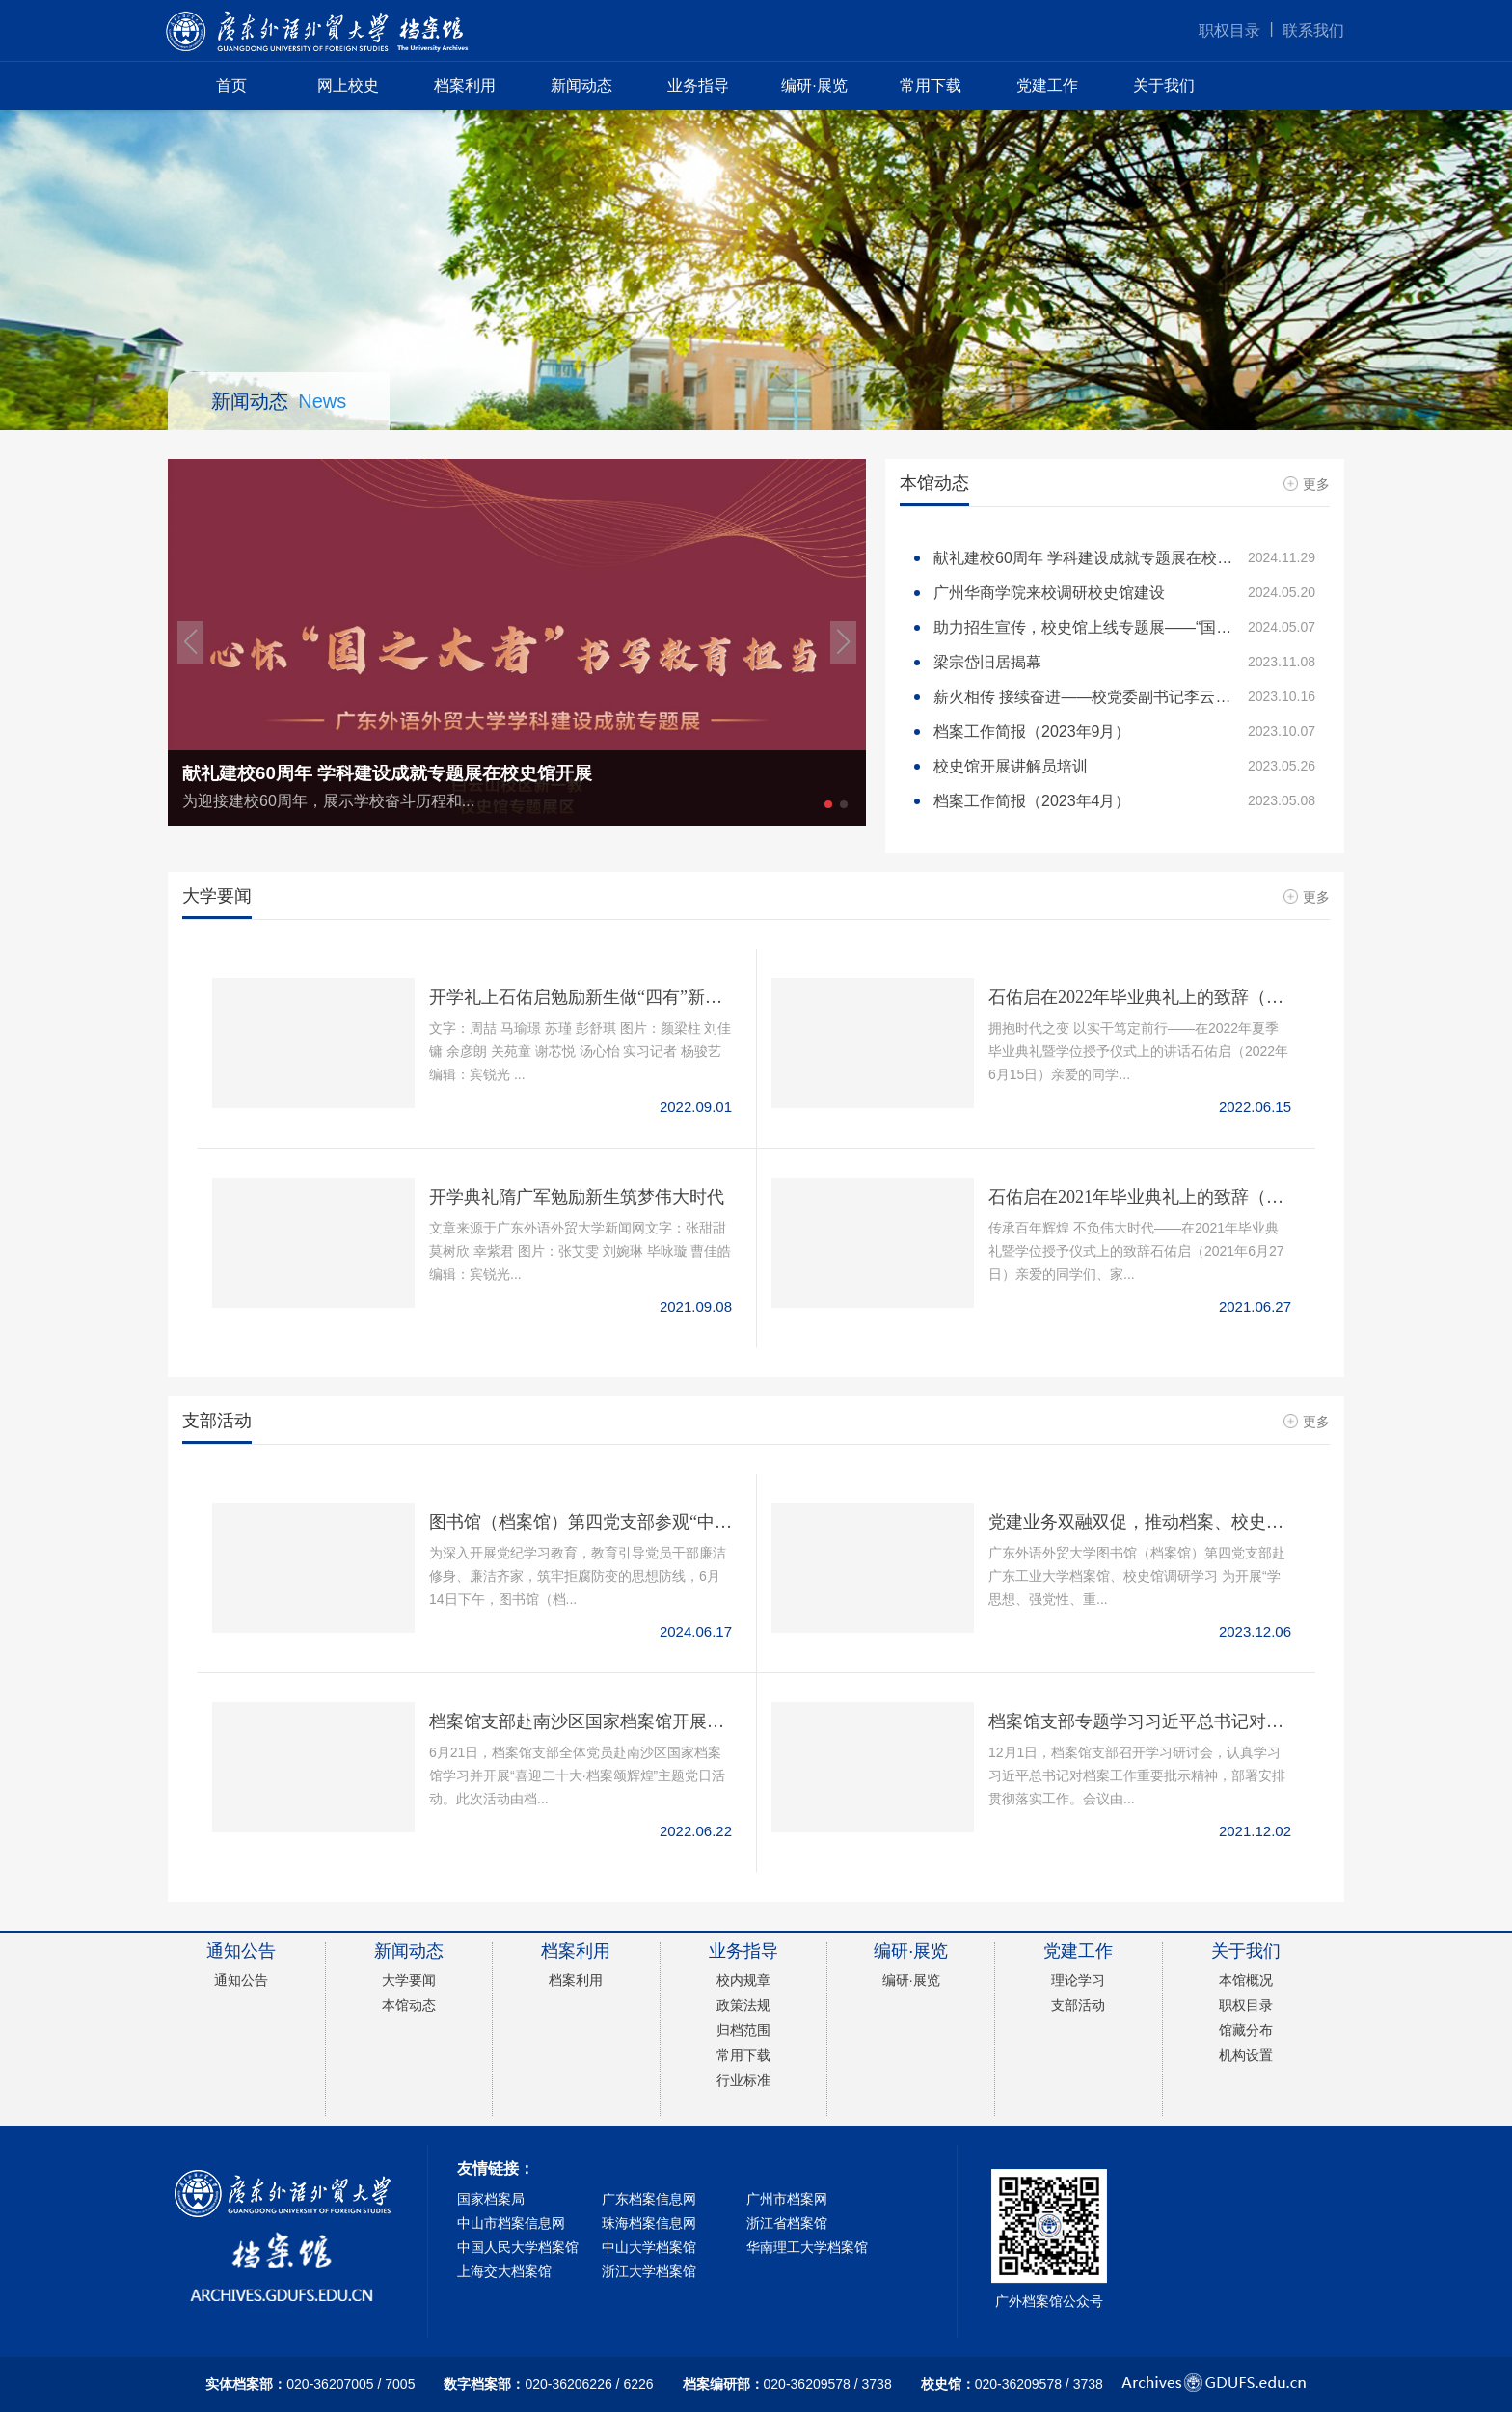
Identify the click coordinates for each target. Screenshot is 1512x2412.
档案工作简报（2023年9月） (1124, 731)
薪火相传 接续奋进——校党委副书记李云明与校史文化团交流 (1124, 697)
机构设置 (1246, 2055)
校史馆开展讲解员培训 (1124, 766)
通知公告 (241, 1980)
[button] (190, 642)
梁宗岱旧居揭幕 (1124, 662)
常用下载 (930, 85)
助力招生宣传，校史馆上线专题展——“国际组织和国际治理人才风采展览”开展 (1124, 627)
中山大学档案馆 (649, 2247)
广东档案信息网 (649, 2199)
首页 (231, 85)
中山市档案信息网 (511, 2223)
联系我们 (1313, 30)
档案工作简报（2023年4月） (1124, 801)
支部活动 (1078, 2005)
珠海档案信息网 (649, 2223)
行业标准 (743, 2080)
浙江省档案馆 (786, 2223)
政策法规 (743, 2005)
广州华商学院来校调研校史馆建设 (1124, 592)
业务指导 (698, 85)
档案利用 (465, 85)
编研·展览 (814, 85)
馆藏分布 (1246, 2030)
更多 (1306, 483)
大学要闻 (409, 1980)
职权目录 (1229, 30)
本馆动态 (409, 2005)
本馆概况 (1246, 1980)
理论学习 (1078, 1980)
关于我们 (1164, 85)
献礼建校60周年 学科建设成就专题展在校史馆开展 (1124, 558)
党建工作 (1047, 85)
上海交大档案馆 (504, 2271)
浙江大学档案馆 (649, 2271)
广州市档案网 (786, 2199)
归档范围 (743, 2030)
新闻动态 (581, 85)
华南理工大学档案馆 (807, 2247)
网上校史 (348, 85)
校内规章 (743, 1980)
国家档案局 (491, 2199)
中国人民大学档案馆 (518, 2247)
